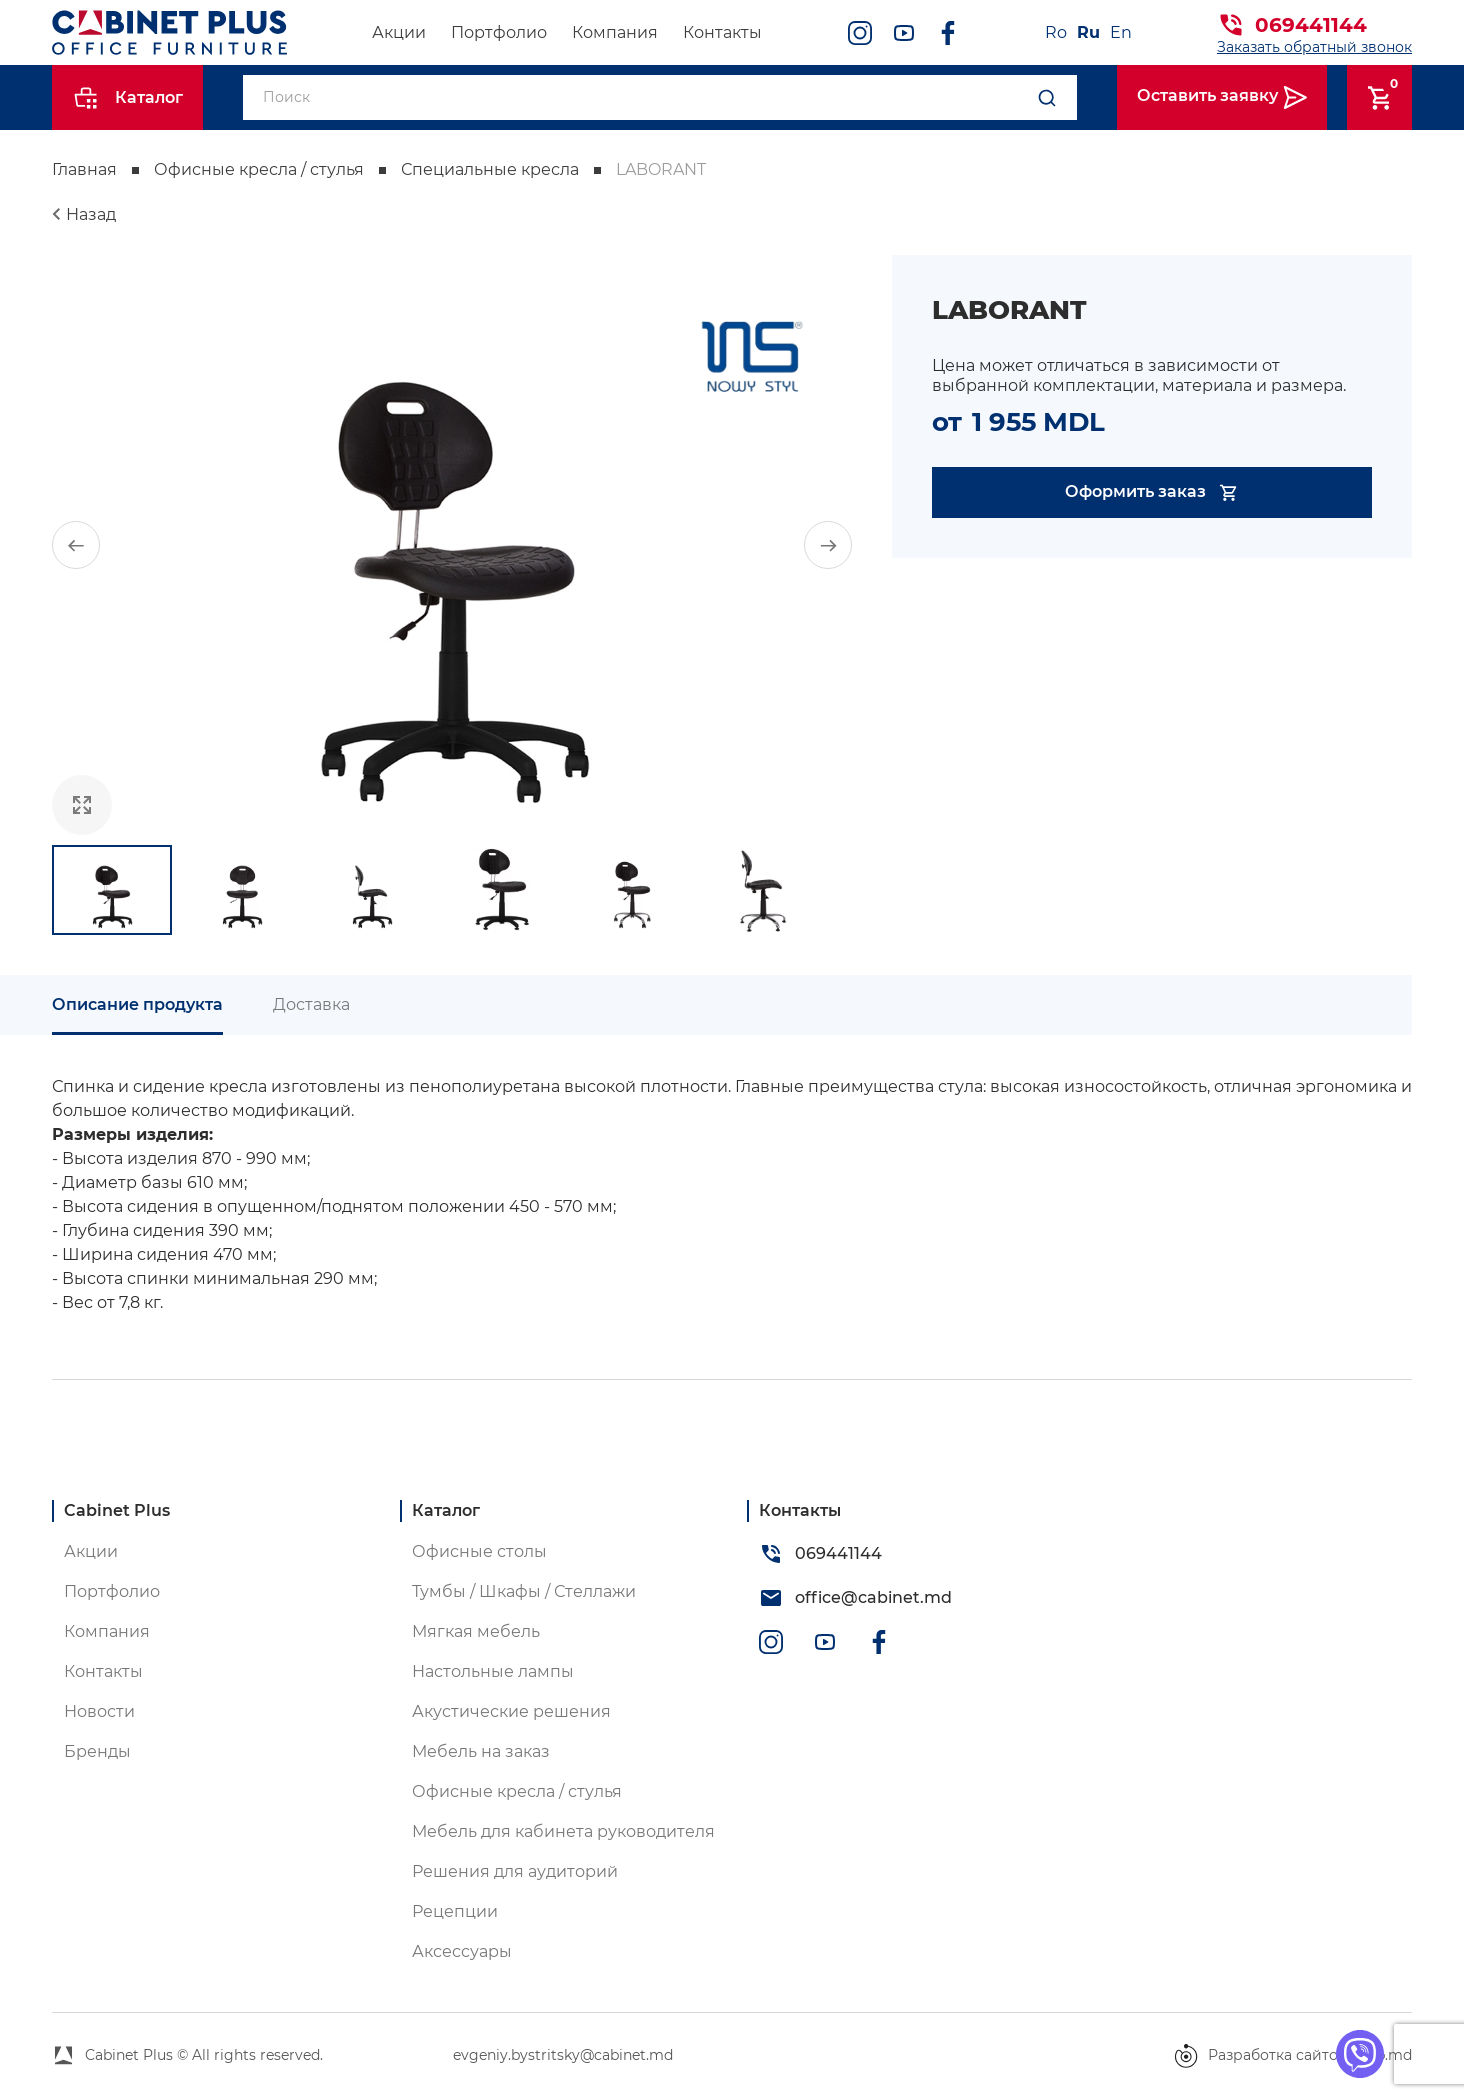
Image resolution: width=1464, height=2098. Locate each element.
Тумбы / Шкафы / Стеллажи (524, 1591)
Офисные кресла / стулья (259, 169)
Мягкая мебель (476, 1631)
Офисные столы (479, 1551)
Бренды (97, 1751)
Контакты (722, 32)
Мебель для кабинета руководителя (563, 1831)
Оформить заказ (1152, 492)
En (1121, 32)
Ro (1056, 32)
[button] (76, 545)
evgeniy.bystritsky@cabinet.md (563, 2055)
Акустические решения (511, 1711)
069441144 (1311, 25)
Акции (399, 32)
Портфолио (499, 32)
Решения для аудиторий (515, 1871)
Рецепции (455, 1911)
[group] (452, 545)
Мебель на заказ (481, 1751)
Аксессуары (462, 1951)
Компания (615, 32)
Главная (84, 169)
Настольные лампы (493, 1671)
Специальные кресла (490, 169)
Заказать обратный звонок (1314, 47)
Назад (91, 214)
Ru (1088, 32)
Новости (99, 1711)
